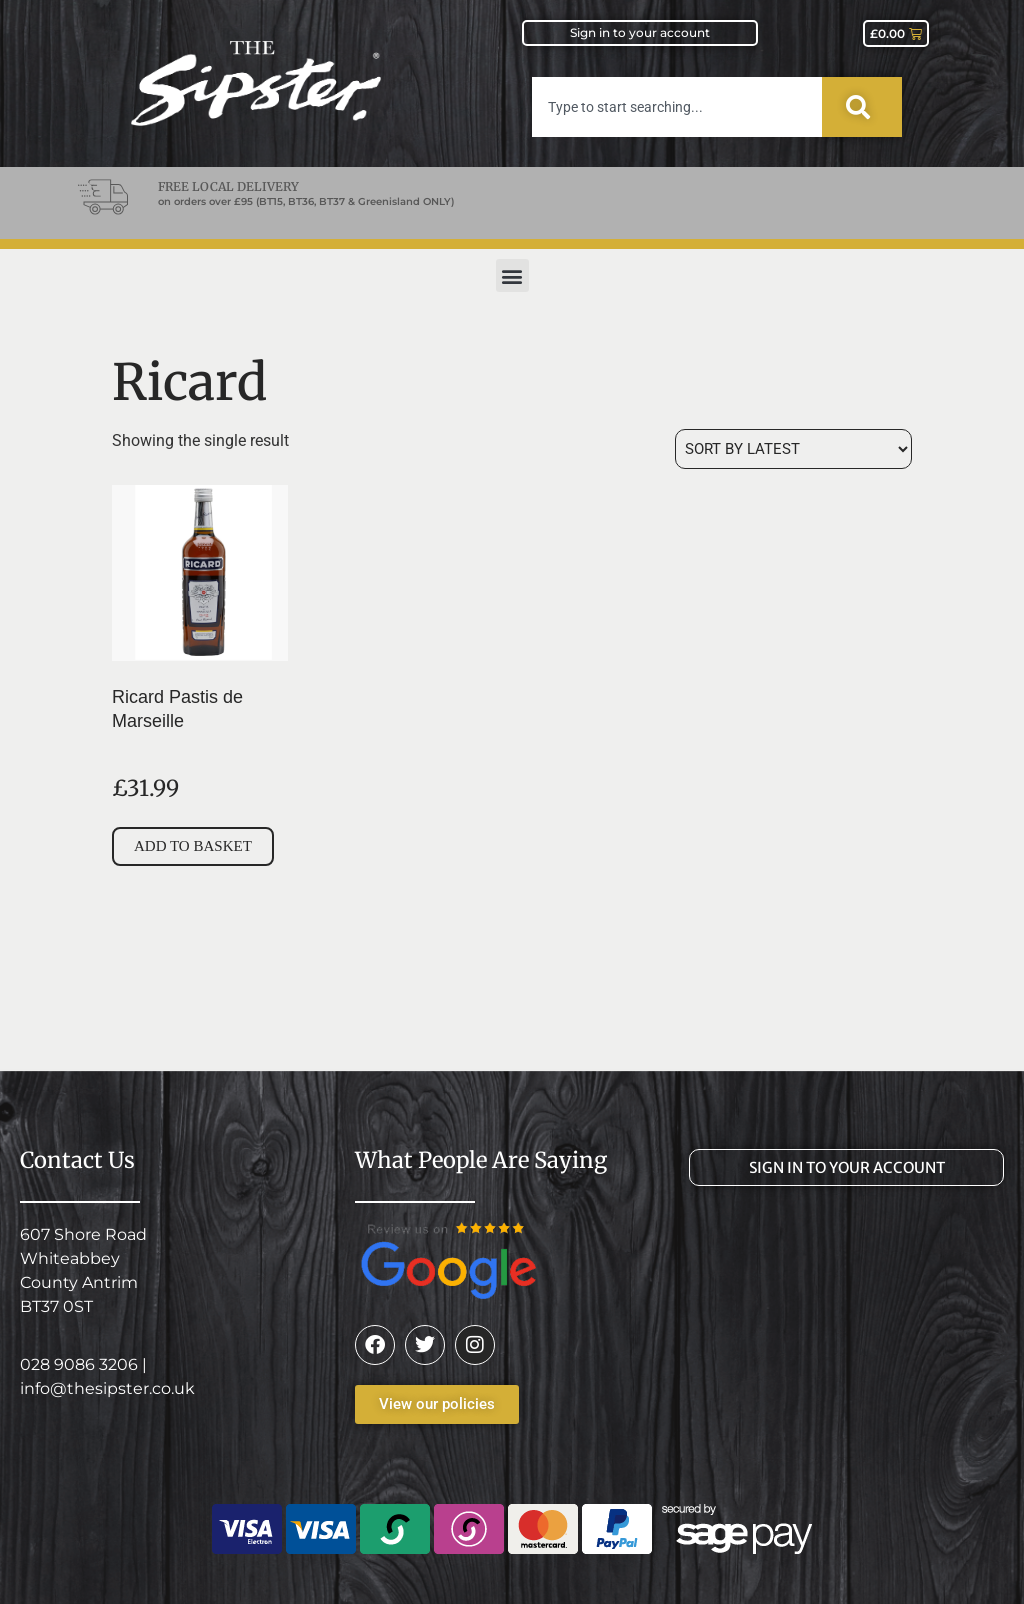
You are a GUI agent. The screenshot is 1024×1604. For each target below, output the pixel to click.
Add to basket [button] (193, 846)
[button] (512, 275)
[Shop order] (793, 449)
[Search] (862, 107)
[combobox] (677, 107)
